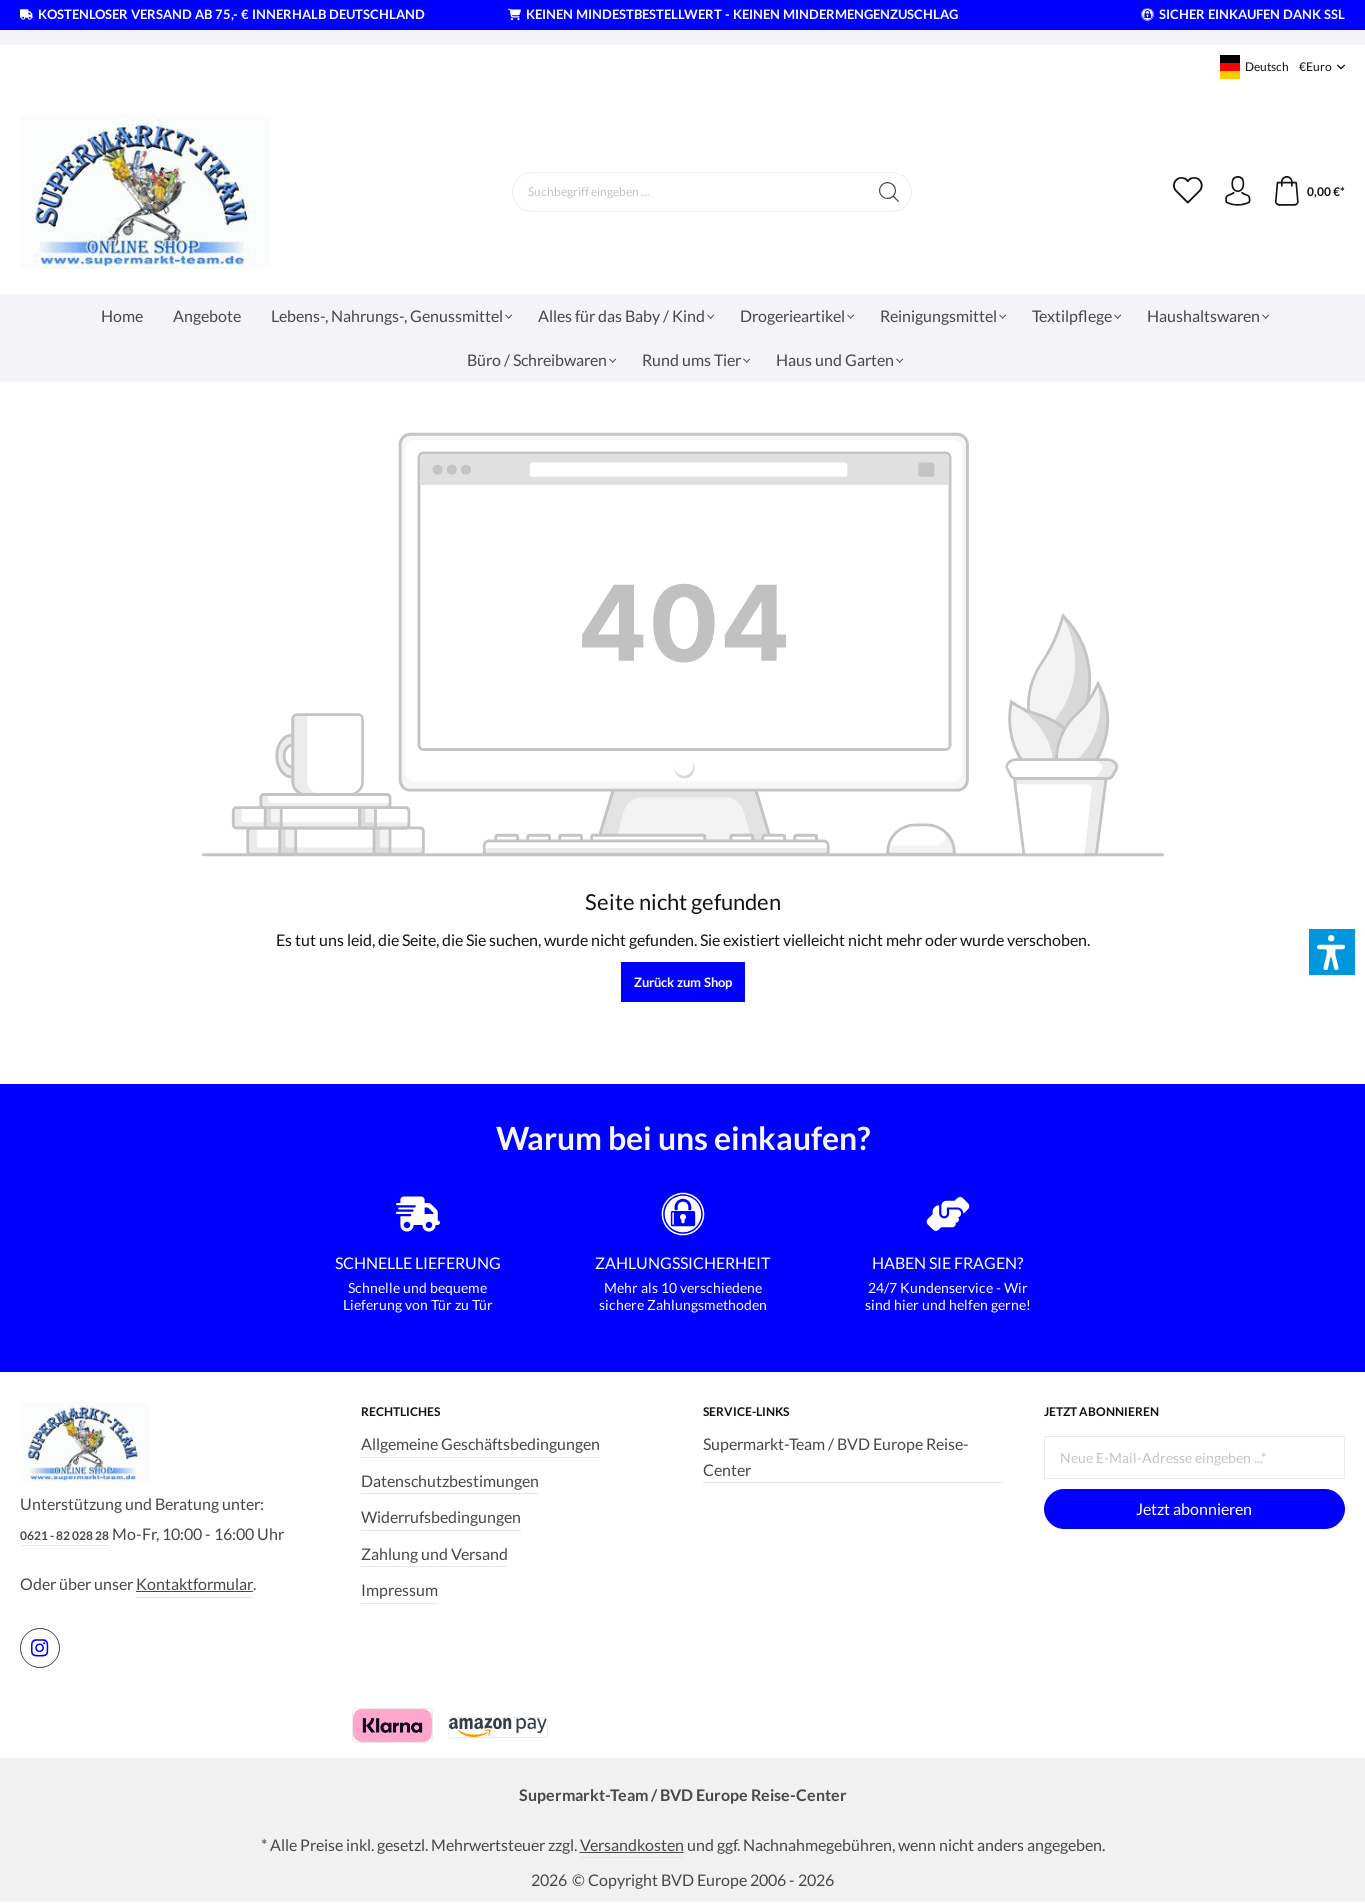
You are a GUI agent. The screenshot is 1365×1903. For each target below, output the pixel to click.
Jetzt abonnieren (1194, 1507)
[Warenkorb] (1308, 192)
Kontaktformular (194, 1583)
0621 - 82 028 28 (64, 1535)
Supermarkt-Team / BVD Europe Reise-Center (836, 1455)
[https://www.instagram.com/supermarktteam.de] (40, 1647)
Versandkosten (632, 1843)
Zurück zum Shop (683, 982)
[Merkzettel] (1187, 192)
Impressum (399, 1588)
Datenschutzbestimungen (450, 1478)
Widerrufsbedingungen (441, 1515)
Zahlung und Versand (434, 1551)
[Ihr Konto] (1237, 192)
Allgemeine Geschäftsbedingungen (480, 1442)
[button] (1332, 952)
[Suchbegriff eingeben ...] (689, 192)
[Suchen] (888, 192)
